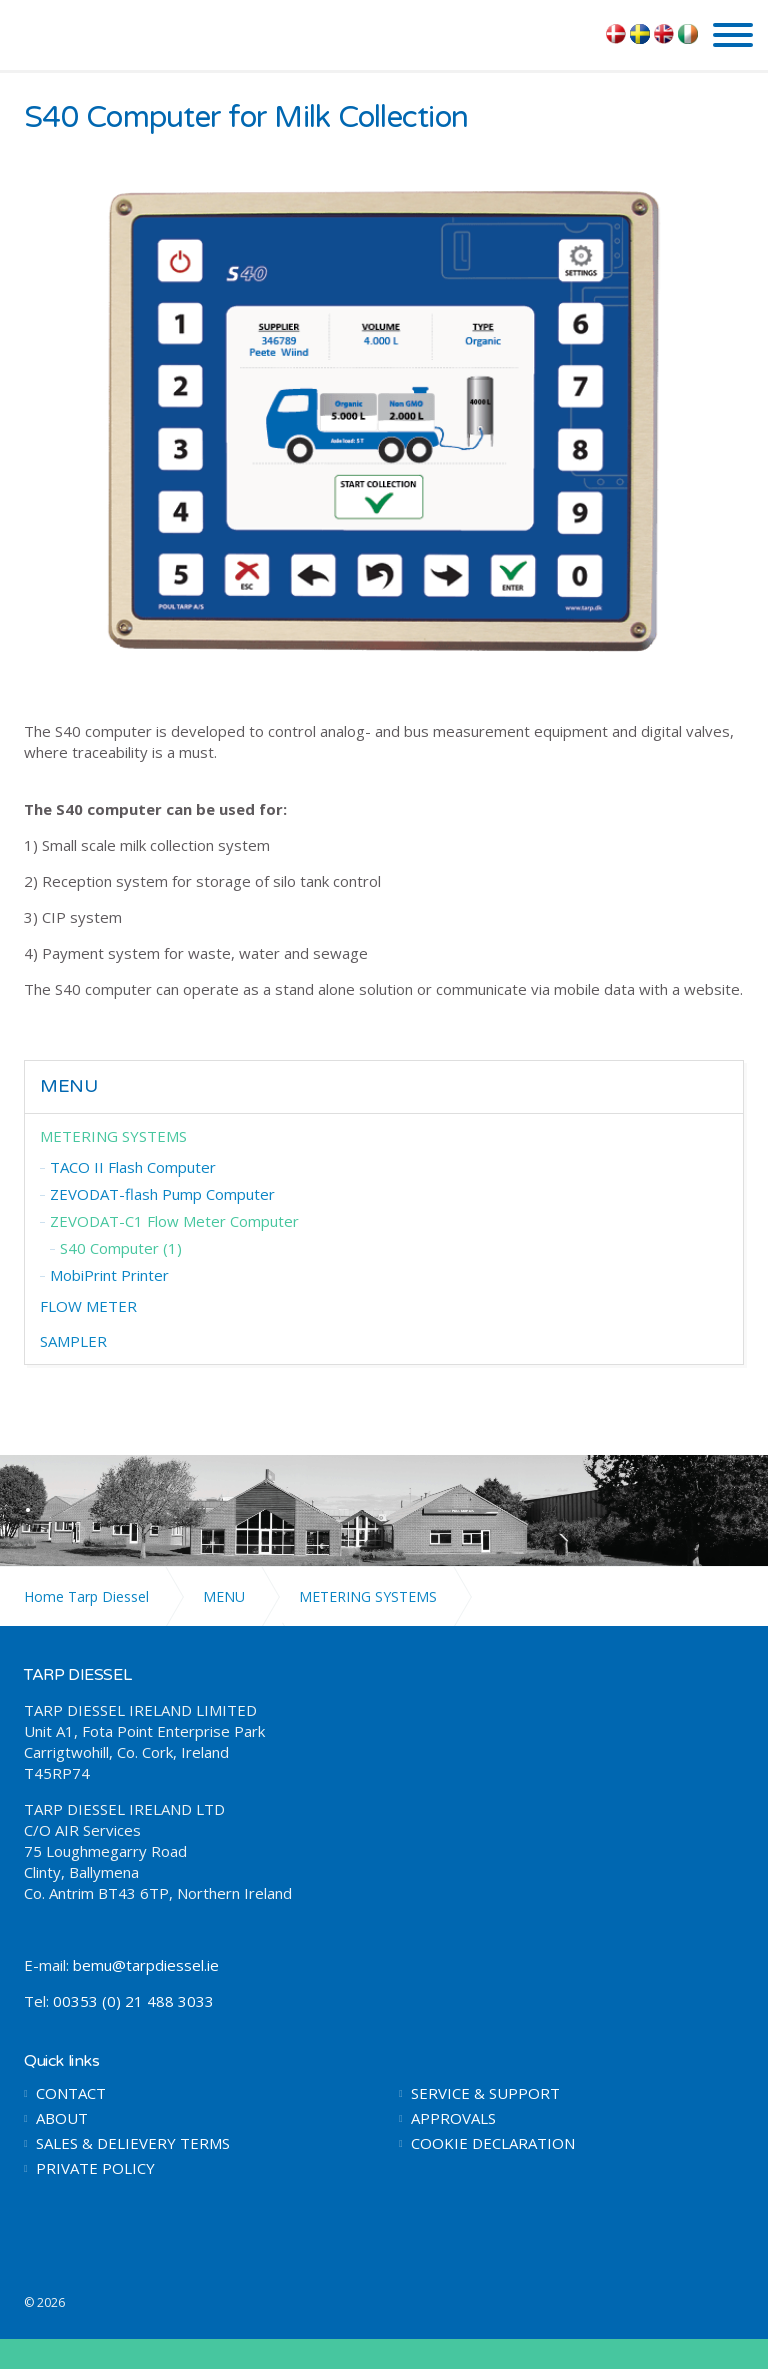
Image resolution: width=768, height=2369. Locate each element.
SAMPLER (73, 1341)
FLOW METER (88, 1306)
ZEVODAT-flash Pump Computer (162, 1194)
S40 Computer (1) (121, 1248)
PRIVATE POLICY (95, 2168)
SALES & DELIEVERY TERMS (133, 2143)
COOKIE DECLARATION (493, 2143)
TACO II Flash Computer (133, 1167)
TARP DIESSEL (106, 33)
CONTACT (71, 2093)
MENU (68, 1086)
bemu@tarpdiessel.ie (146, 1965)
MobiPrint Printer (109, 1275)
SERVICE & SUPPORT (485, 2093)
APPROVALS (453, 2118)
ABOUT (62, 2118)
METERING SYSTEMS (113, 1136)
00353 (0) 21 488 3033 (133, 2001)
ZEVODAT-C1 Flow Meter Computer (174, 1221)
